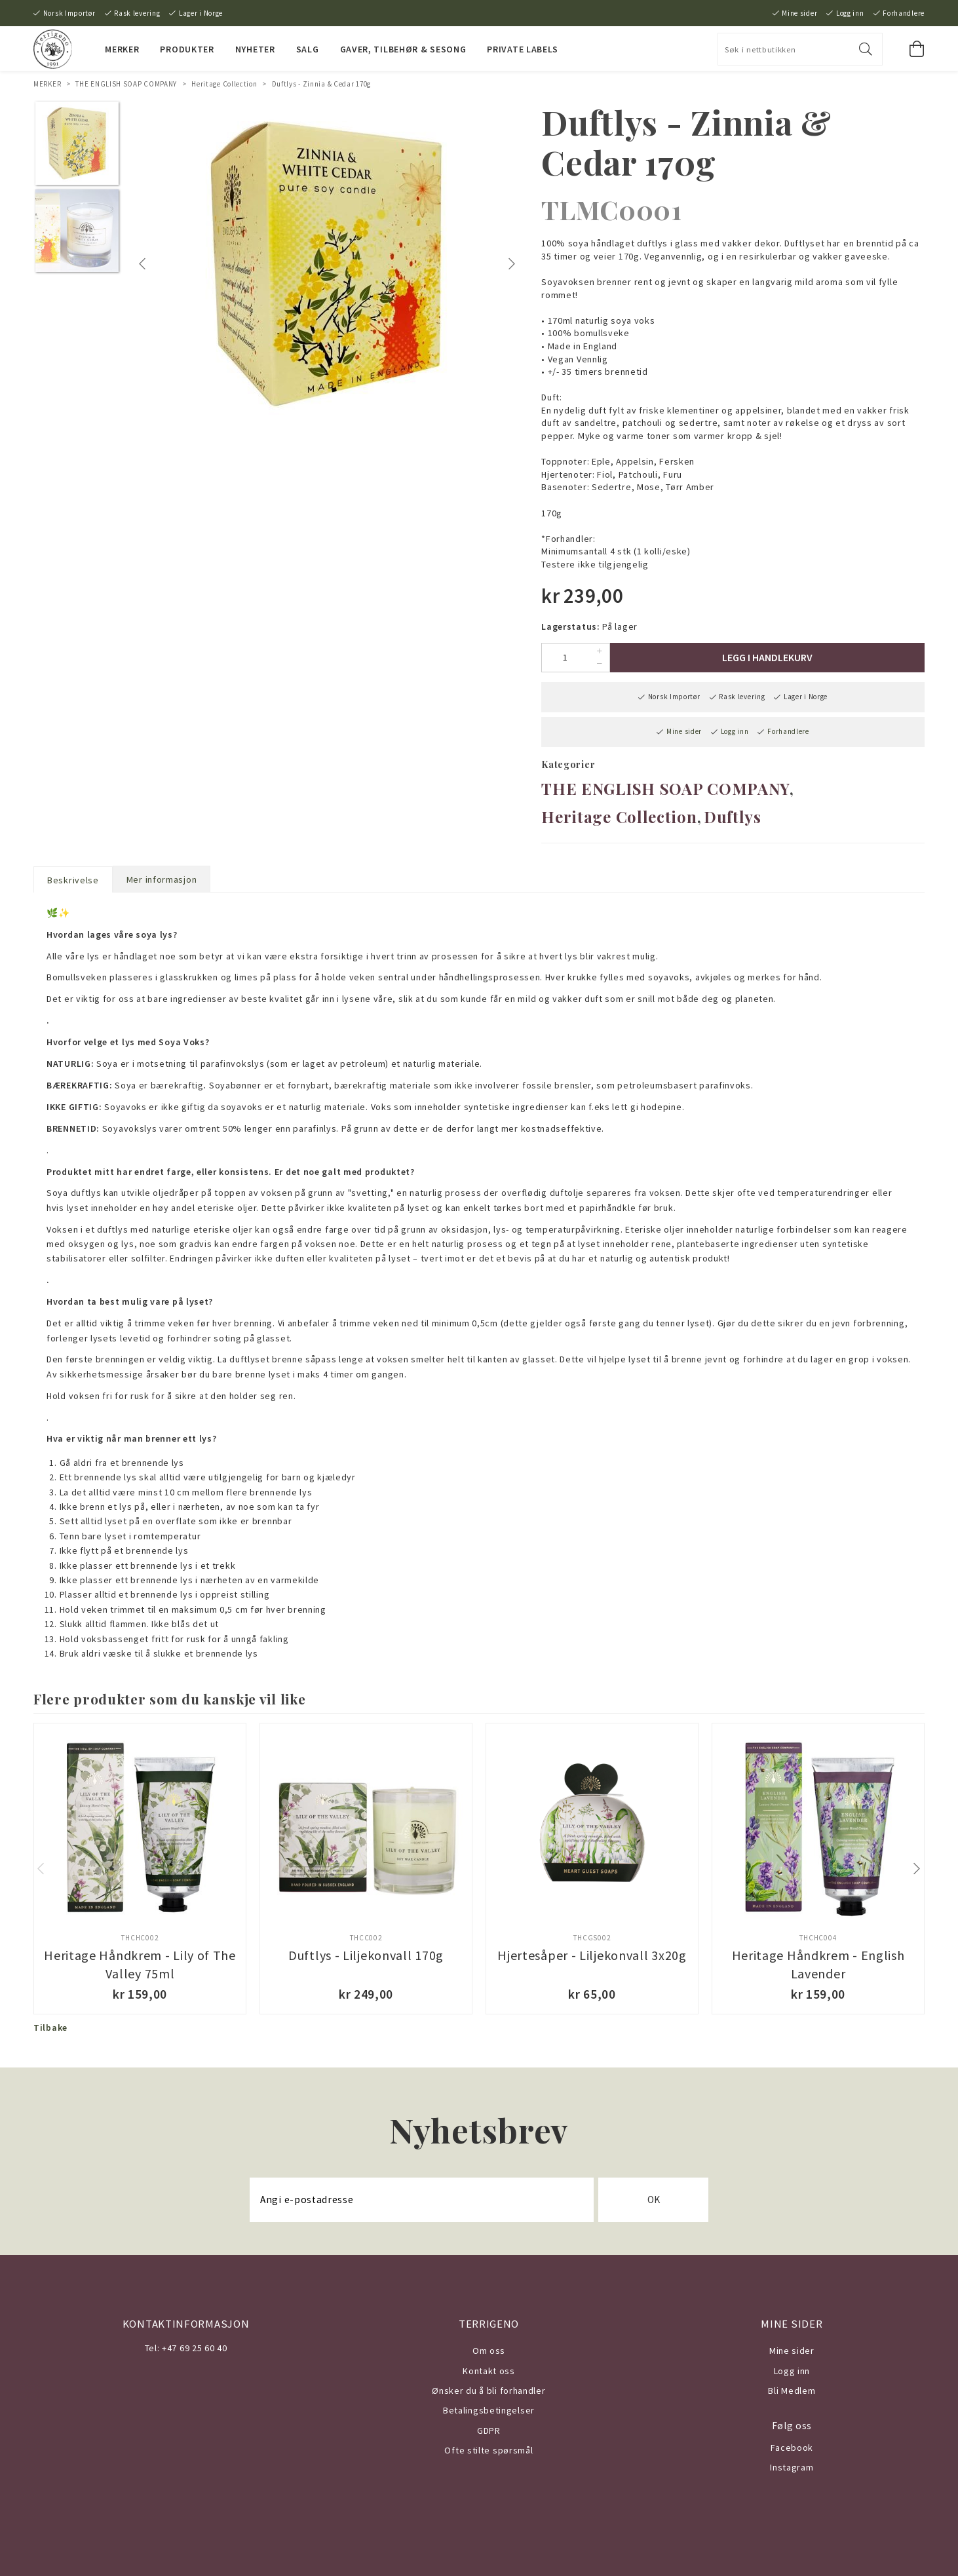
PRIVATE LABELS (522, 49)
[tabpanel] (327, 264)
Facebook (792, 2447)
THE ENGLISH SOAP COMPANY (126, 83)
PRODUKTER (187, 49)
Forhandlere (904, 13)
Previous (144, 264)
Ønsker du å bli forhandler (488, 2390)
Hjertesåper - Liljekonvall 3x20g (591, 1955)
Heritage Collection (224, 83)
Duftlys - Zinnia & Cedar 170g (321, 83)
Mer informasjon (161, 879)
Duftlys (732, 816)
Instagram (791, 2467)
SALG (307, 49)
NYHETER (255, 49)
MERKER (122, 49)
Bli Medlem (791, 2390)
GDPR (489, 2430)
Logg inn (850, 13)
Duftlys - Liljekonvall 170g (366, 1955)
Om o (483, 2350)
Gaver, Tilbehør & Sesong (403, 49)
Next (513, 264)
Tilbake (50, 2027)
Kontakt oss (489, 2371)
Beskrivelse (73, 880)
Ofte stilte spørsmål (488, 2450)
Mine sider (799, 13)
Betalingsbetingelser (489, 2410)
